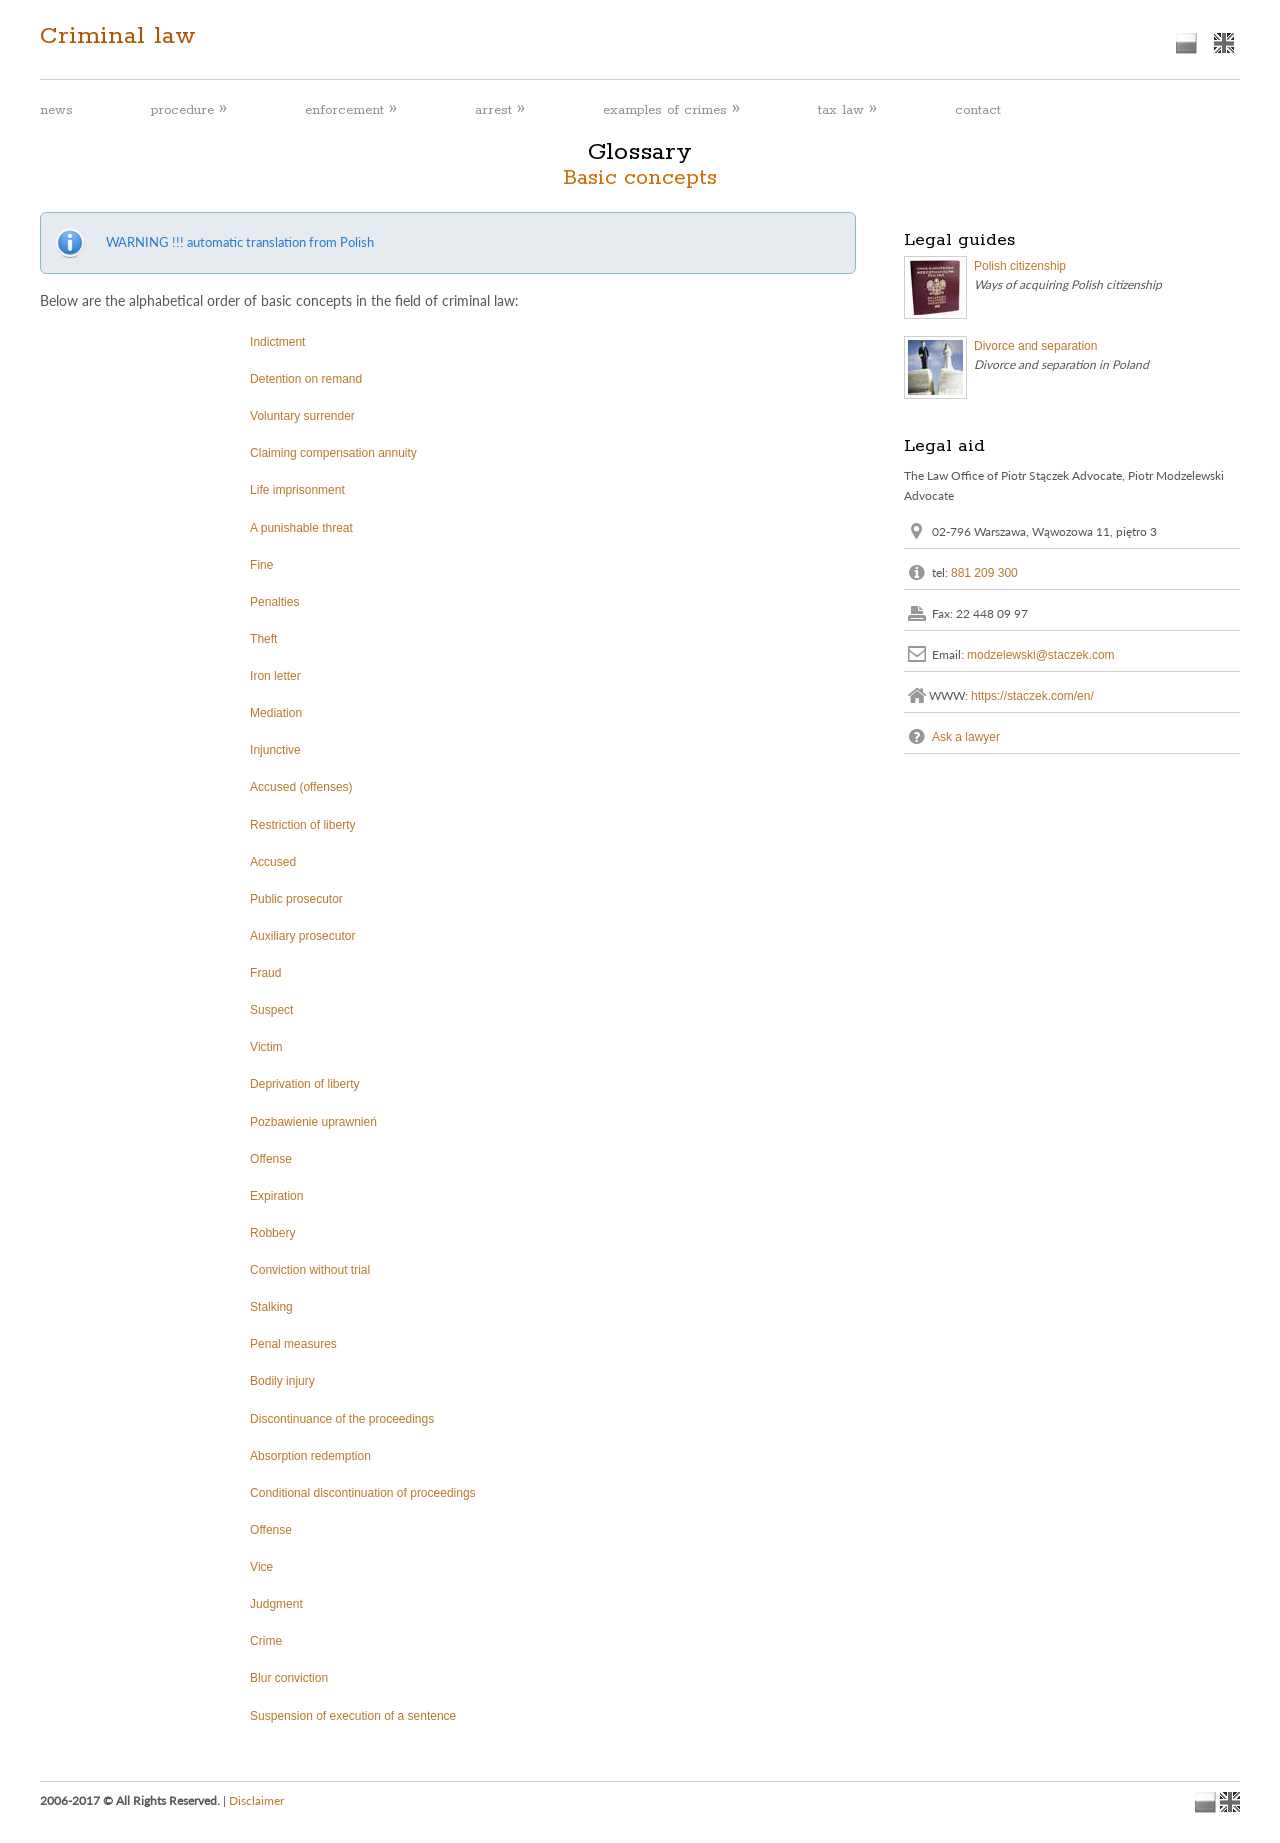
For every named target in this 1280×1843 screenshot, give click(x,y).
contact (978, 110)
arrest (500, 109)
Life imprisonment (297, 490)
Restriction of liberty (302, 825)
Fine (261, 565)
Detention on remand (306, 379)
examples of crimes (671, 109)
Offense (271, 1159)
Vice (261, 1567)
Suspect (271, 1010)
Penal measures (293, 1344)
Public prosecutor (296, 899)
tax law (847, 109)
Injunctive (275, 750)
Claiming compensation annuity (333, 453)
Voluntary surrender (302, 416)
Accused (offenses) (301, 787)
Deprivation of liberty (304, 1084)
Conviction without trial (310, 1270)
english (1223, 43)
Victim (266, 1047)
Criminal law (118, 36)
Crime (266, 1641)
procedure (189, 109)
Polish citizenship (1020, 266)
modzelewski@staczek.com (1041, 654)
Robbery (272, 1233)
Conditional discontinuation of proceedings (363, 1493)
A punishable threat (301, 528)
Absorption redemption (310, 1456)
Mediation (276, 713)
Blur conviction (289, 1678)
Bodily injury (282, 1381)
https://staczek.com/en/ (1032, 695)
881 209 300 (984, 572)
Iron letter (275, 676)
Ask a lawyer (966, 736)
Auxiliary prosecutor (302, 936)
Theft (263, 639)
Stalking (271, 1307)
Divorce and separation (1035, 346)
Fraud (265, 973)
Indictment (277, 342)
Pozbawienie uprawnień (313, 1122)
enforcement (351, 109)
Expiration (276, 1196)
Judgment (276, 1604)
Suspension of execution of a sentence (353, 1716)
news (56, 110)
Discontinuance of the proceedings (342, 1419)
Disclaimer (256, 1800)
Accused (273, 862)
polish (1186, 43)
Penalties (274, 602)
